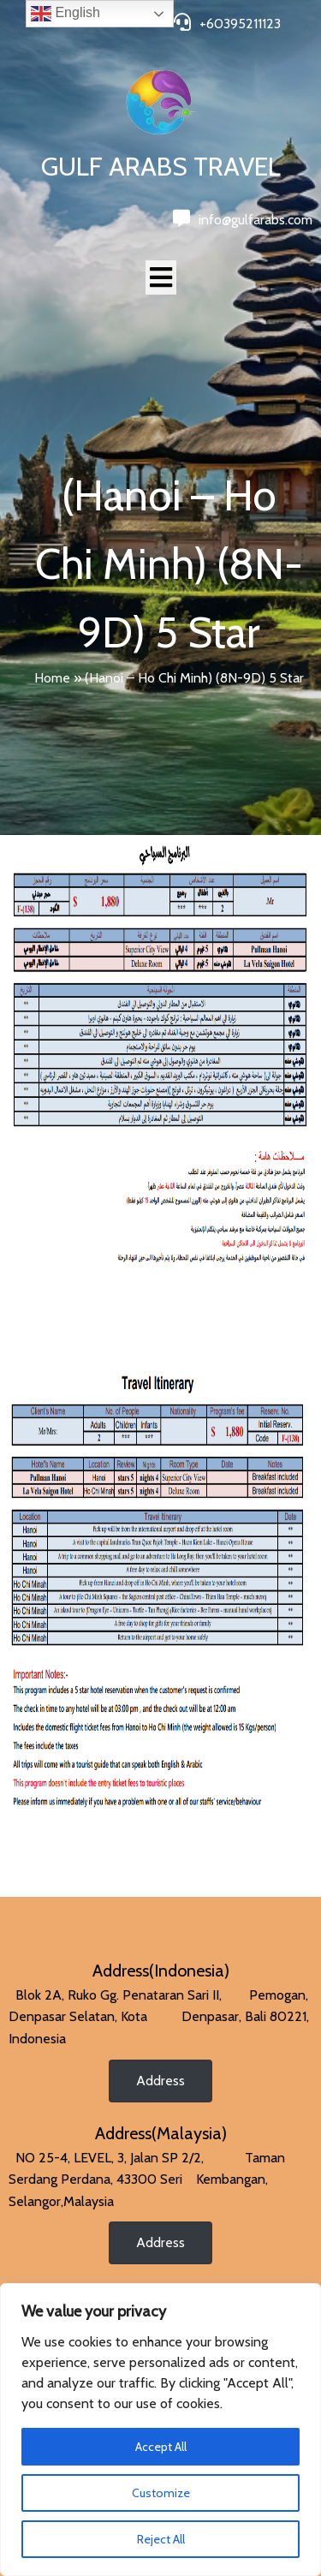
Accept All (161, 2446)
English (65, 13)
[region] (160, 2429)
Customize (161, 2493)
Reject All (161, 2539)
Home (52, 678)
